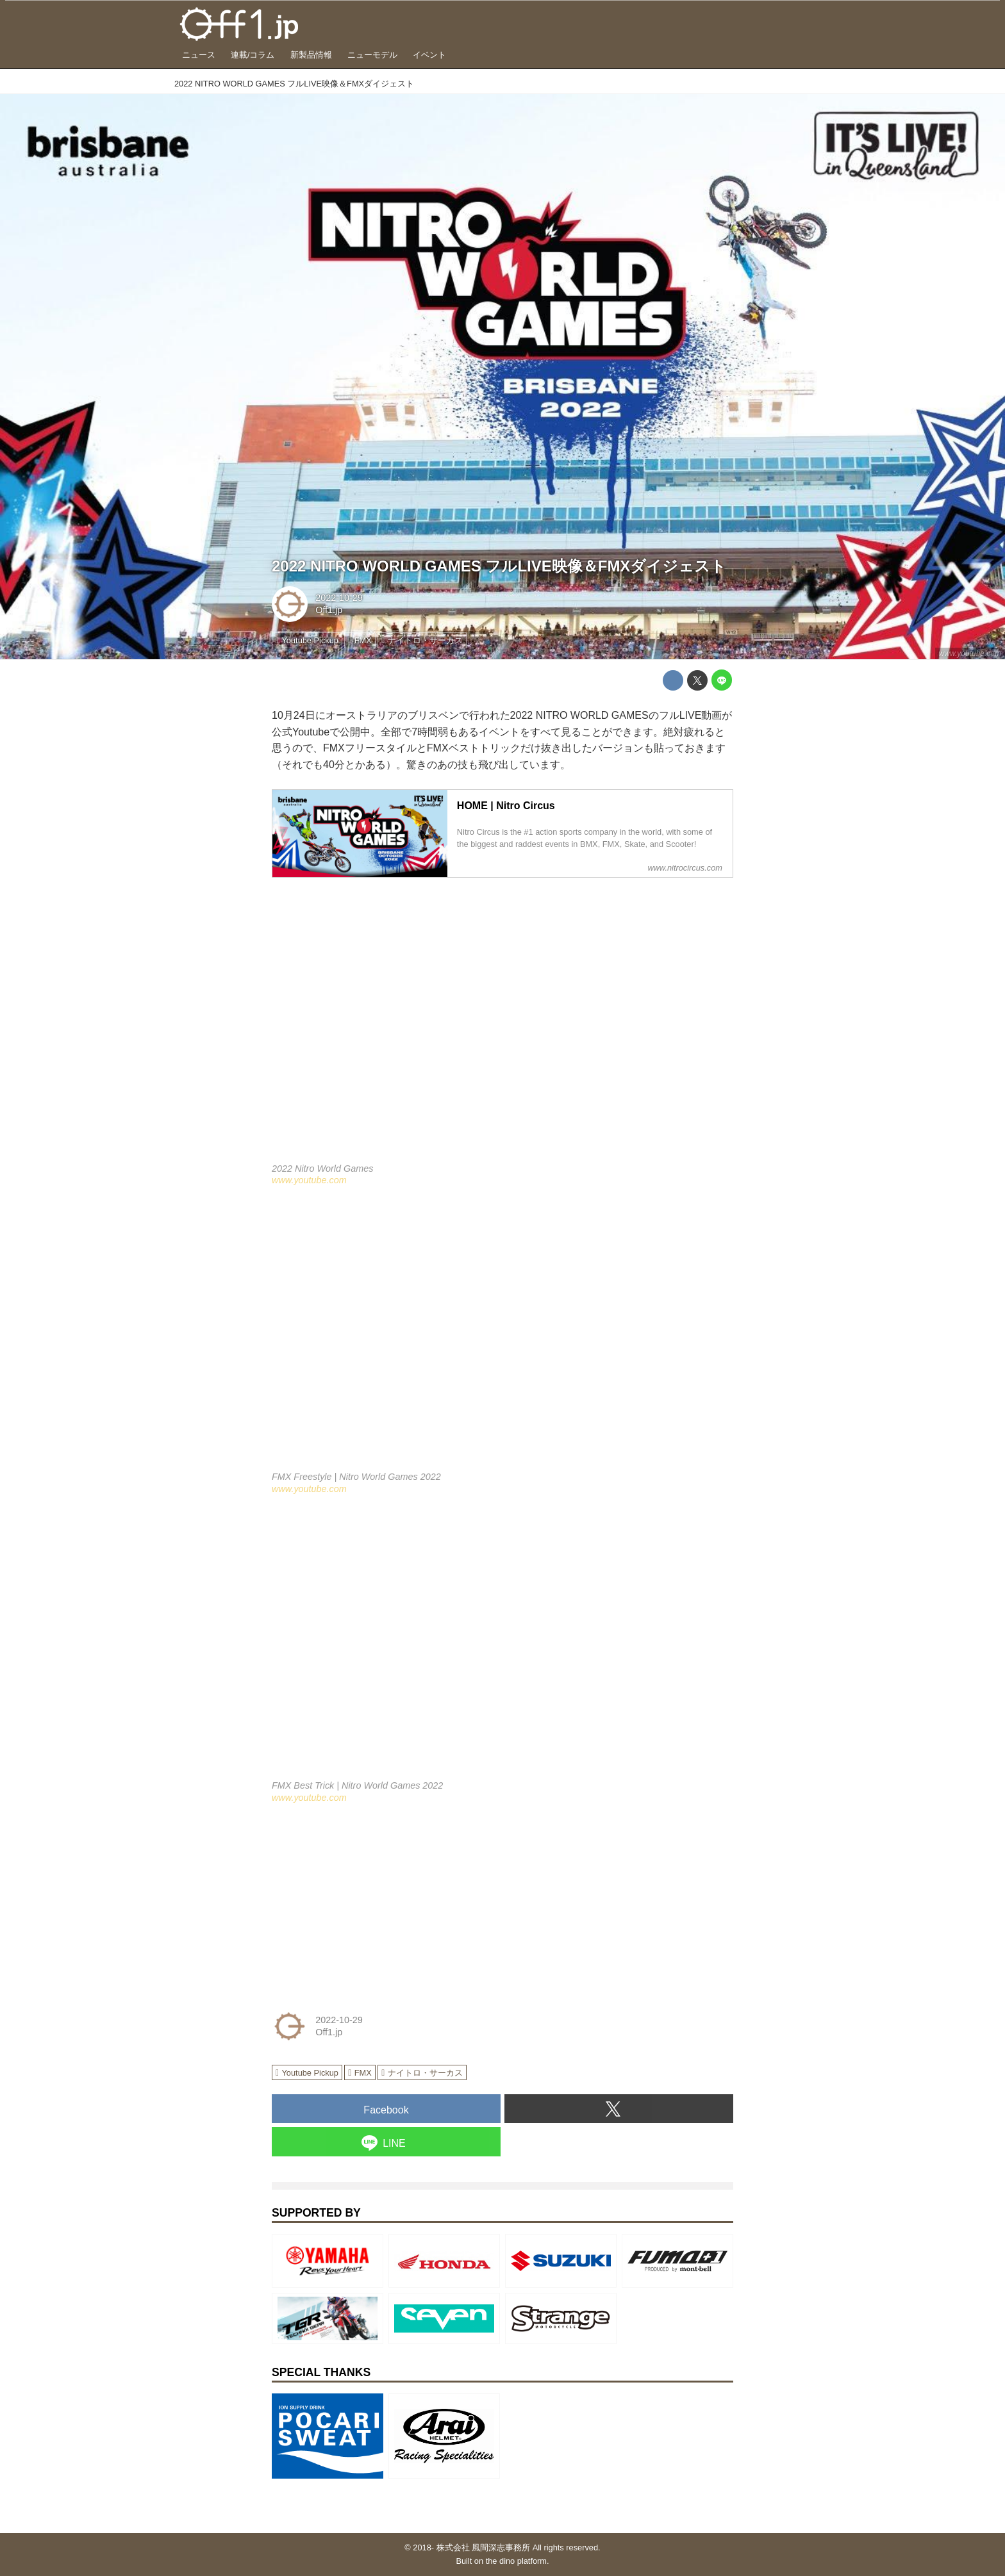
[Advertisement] (368, 1904)
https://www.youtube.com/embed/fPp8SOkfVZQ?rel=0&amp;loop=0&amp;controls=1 (502, 1028)
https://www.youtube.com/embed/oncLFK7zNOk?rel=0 (502, 1645)
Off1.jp (328, 610)
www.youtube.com (970, 653)
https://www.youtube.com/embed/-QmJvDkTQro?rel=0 (502, 1336)
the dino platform (516, 2561)
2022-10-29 (339, 598)
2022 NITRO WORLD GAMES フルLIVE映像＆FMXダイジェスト (499, 566)
